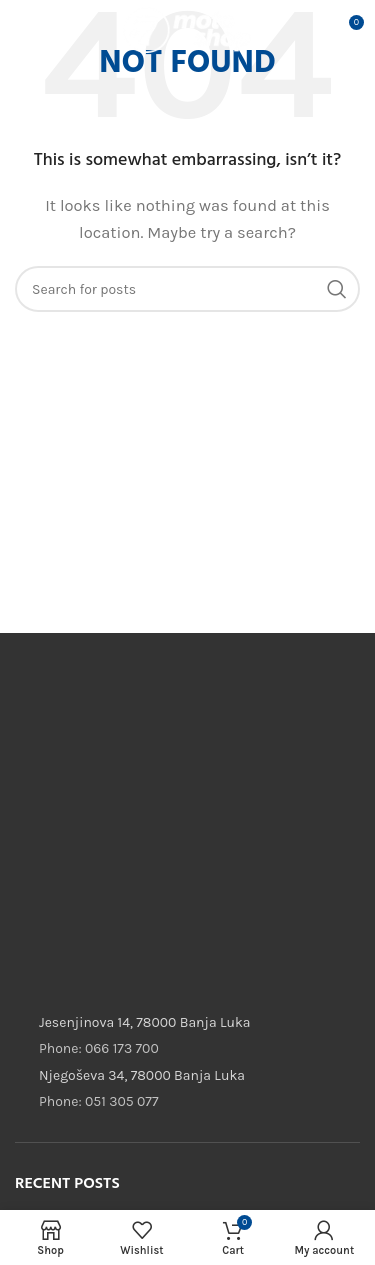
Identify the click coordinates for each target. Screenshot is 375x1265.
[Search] (187, 289)
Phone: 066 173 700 (99, 1048)
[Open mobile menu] (46, 30)
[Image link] (165, 721)
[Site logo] (188, 29)
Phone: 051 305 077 (98, 1101)
